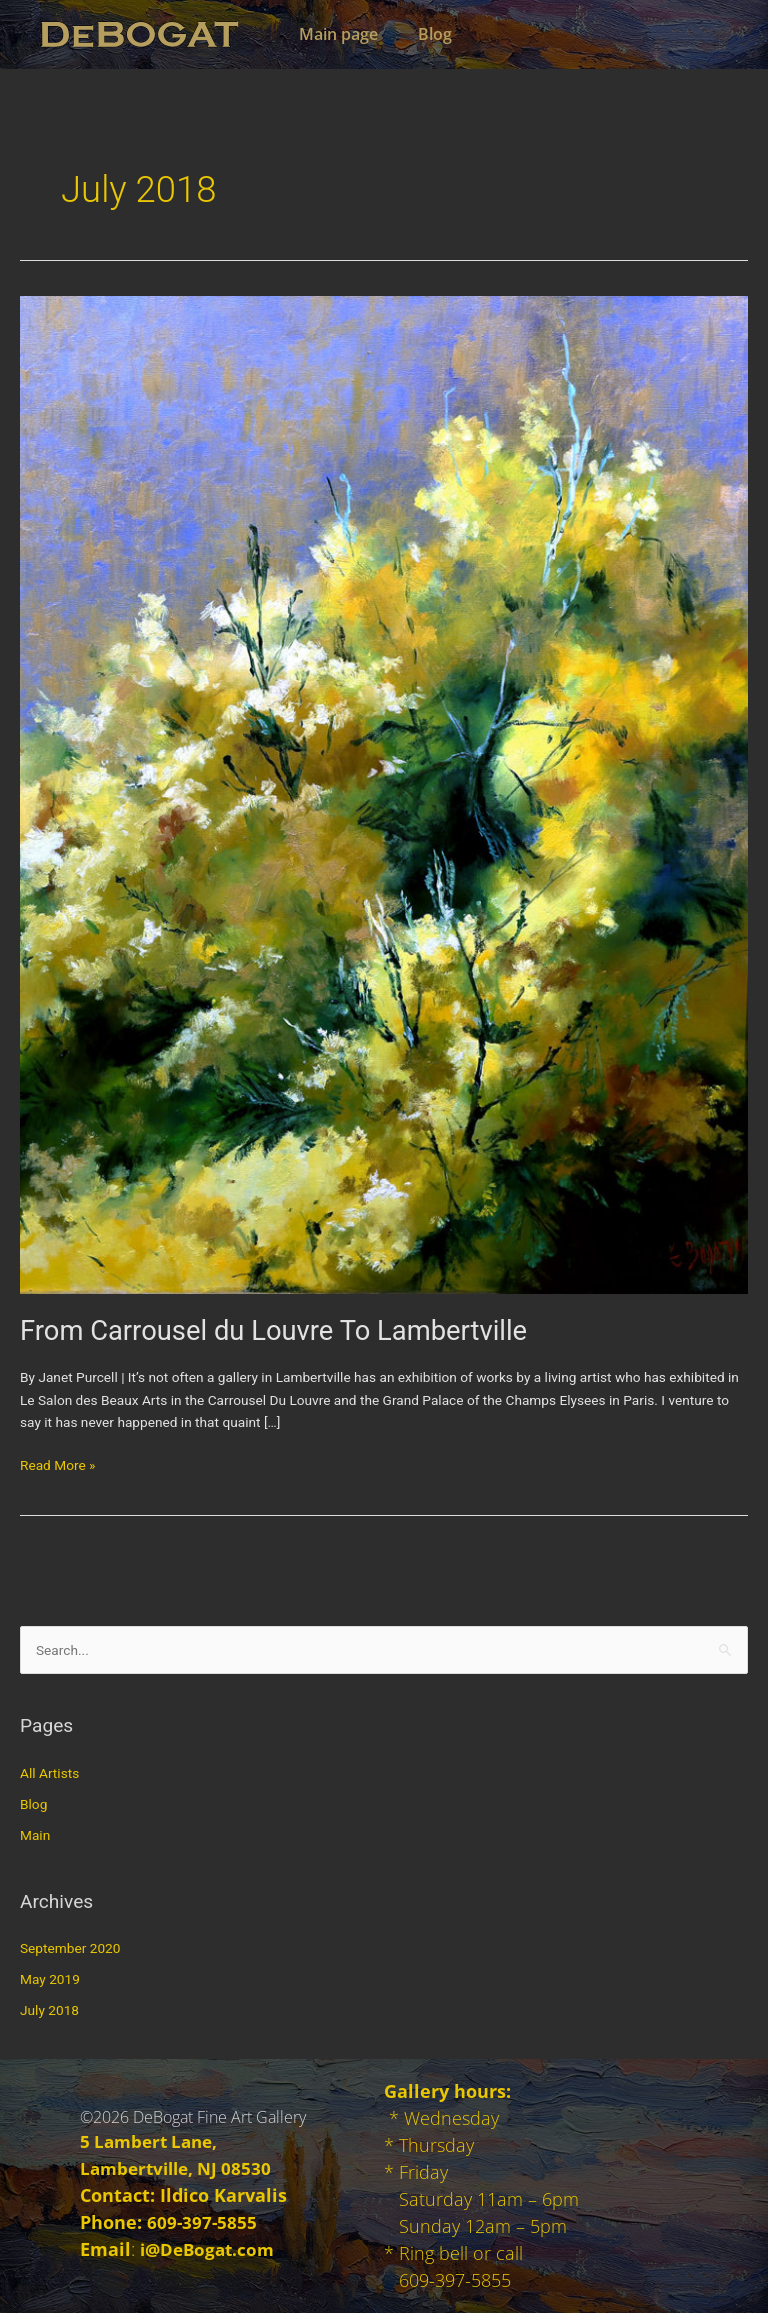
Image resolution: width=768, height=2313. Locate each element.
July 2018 (49, 2010)
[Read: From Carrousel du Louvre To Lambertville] (384, 793)
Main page (338, 34)
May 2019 (50, 1979)
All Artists (49, 1773)
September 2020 (70, 1948)
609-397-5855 (203, 2222)
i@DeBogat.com (210, 2249)
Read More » (58, 1463)
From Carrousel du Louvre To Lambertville (273, 1331)
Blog (435, 34)
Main (35, 1835)
